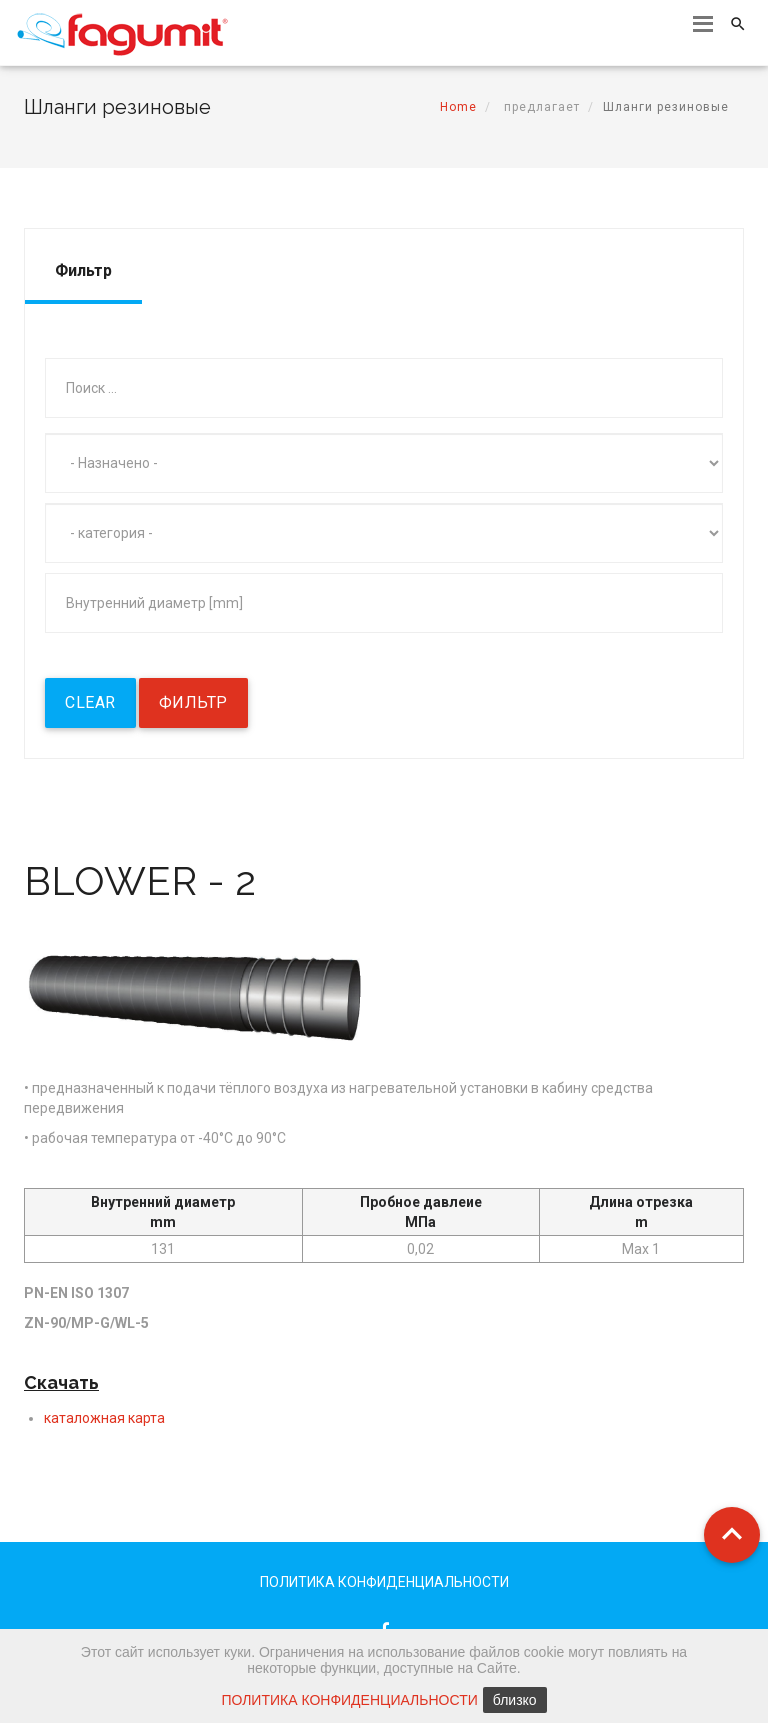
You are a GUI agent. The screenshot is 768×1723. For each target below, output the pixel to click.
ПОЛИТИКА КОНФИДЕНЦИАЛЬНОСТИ (384, 1582)
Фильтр (83, 270)
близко (515, 1700)
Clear (90, 702)
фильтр (193, 702)
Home (458, 107)
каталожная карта (104, 1418)
